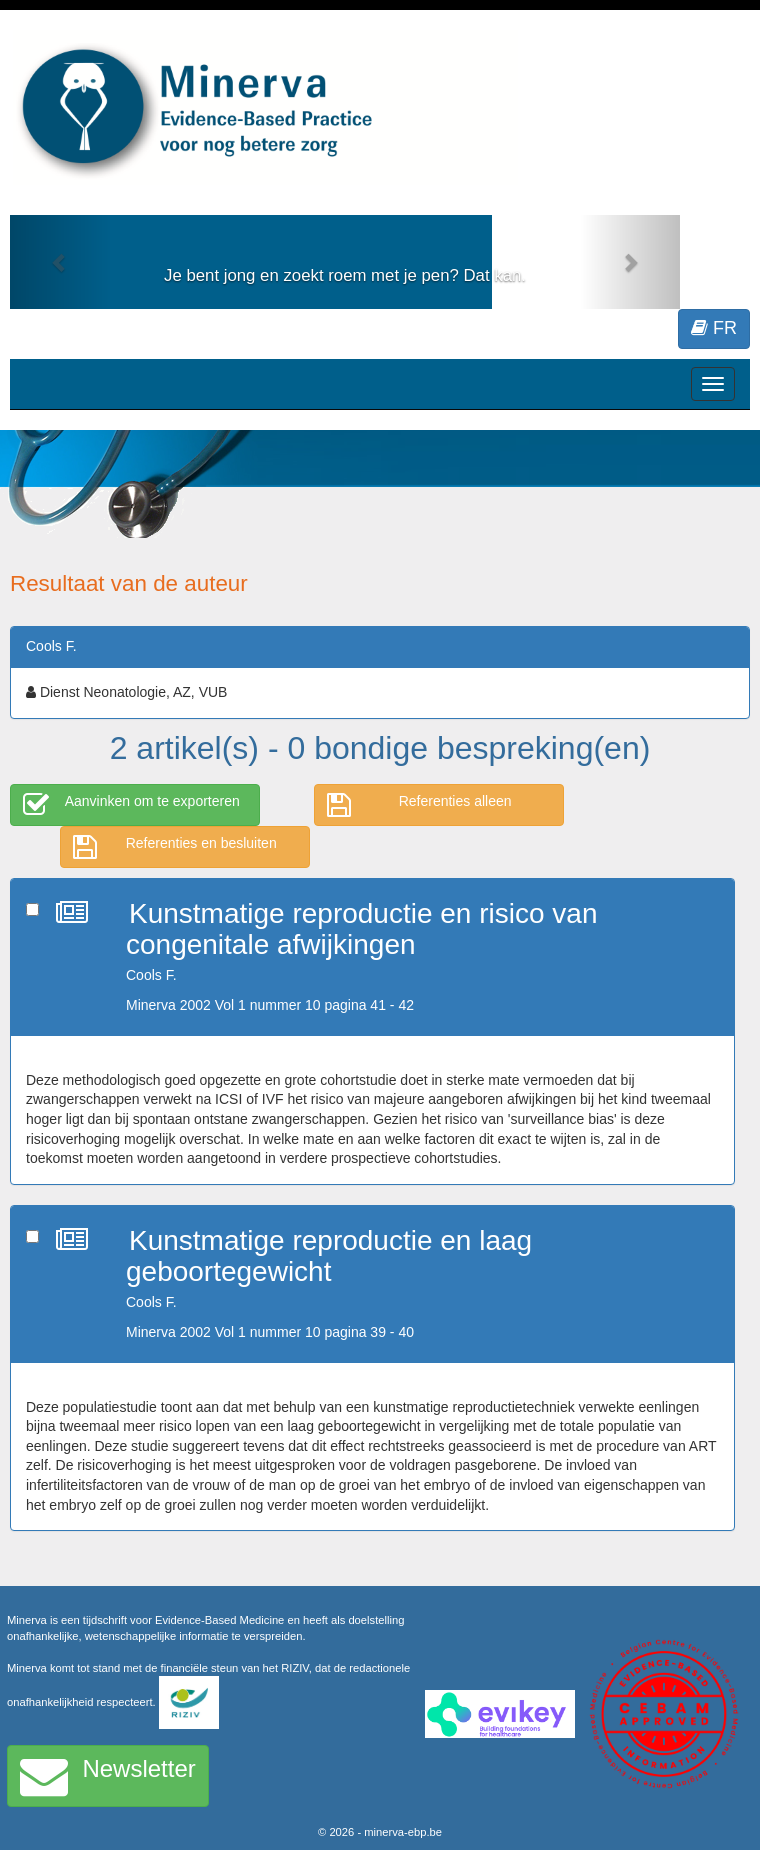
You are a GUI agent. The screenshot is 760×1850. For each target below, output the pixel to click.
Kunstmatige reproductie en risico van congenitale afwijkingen (361, 929)
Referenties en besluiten (175, 847)
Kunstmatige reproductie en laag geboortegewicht (329, 1256)
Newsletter (108, 1776)
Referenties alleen (419, 805)
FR (714, 328)
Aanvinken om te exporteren (131, 805)
